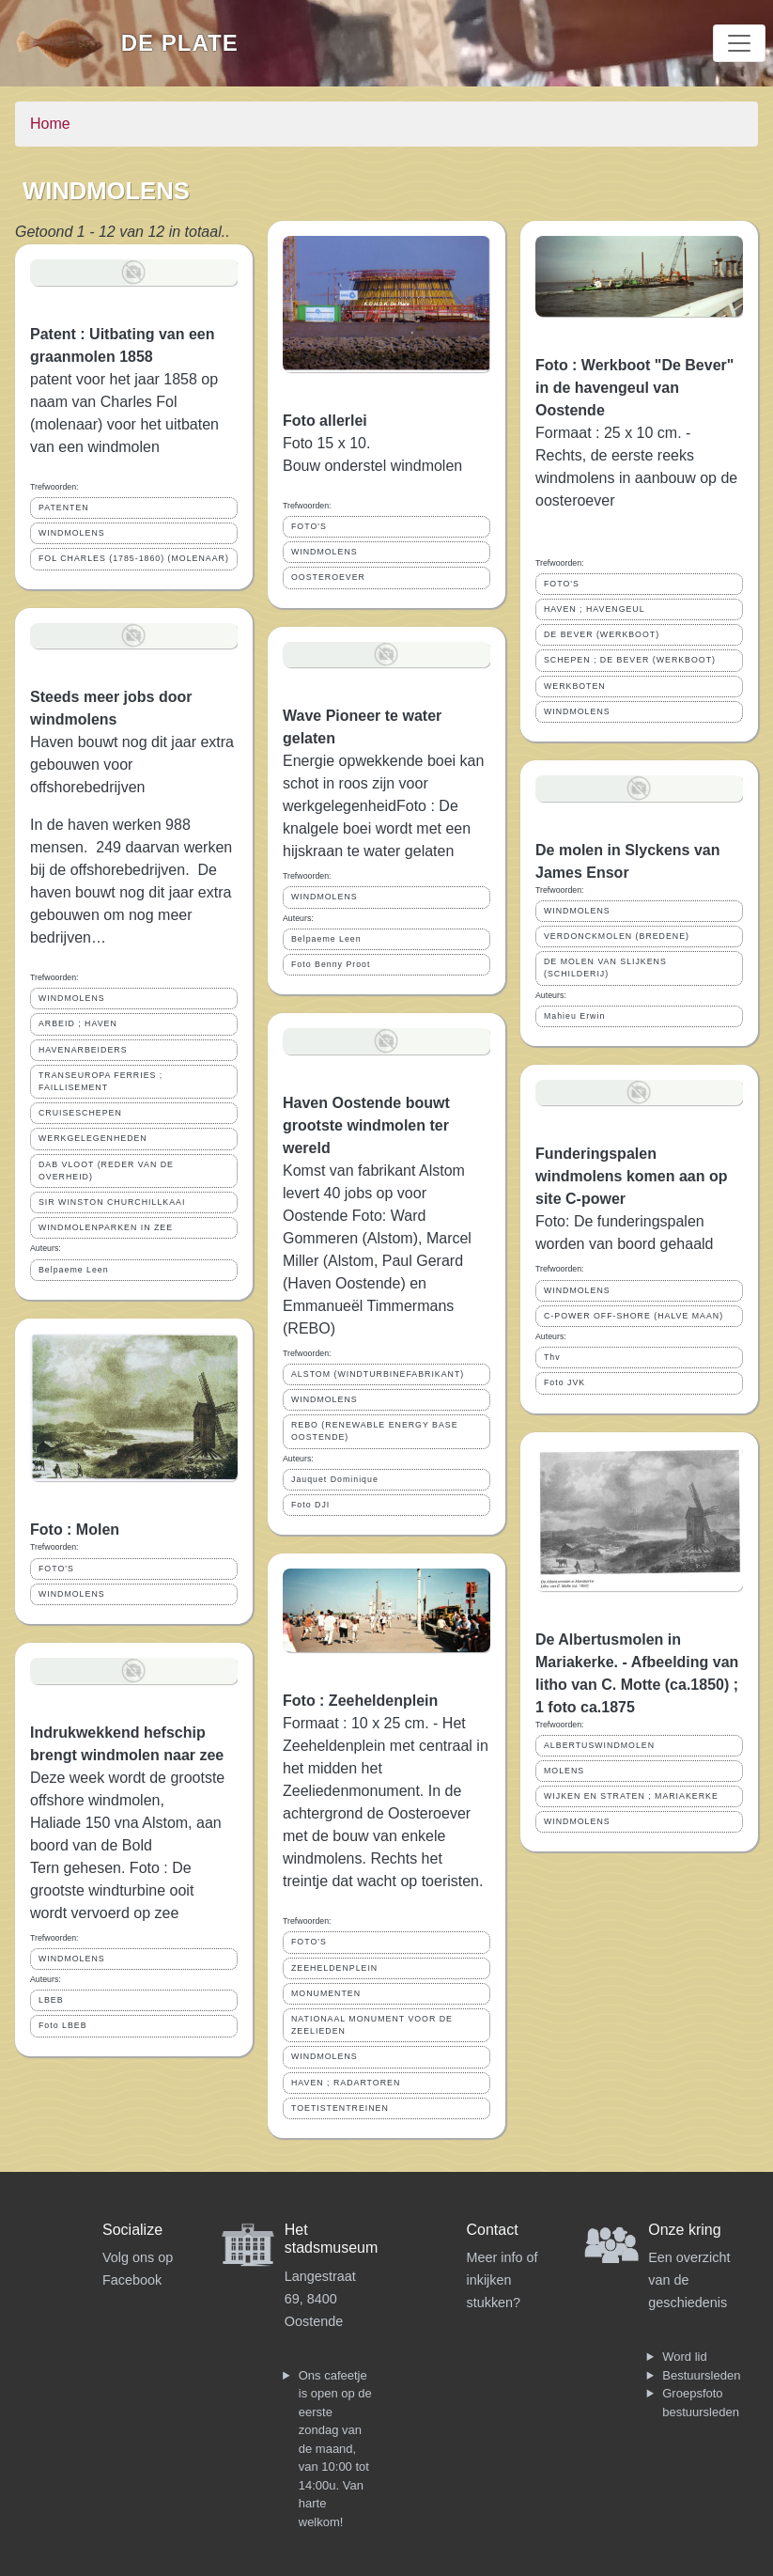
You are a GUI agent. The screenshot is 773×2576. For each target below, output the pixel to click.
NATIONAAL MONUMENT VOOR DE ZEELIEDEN (372, 2025)
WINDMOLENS (72, 533)
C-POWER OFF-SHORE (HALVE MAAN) (633, 1315)
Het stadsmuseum (332, 2239)
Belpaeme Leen (74, 1269)
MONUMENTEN (326, 1993)
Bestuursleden (701, 2375)
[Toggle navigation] (739, 43)
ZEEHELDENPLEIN (334, 1968)
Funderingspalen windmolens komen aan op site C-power (631, 1176)
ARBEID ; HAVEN (78, 1023)
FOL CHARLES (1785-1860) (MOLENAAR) (134, 558)
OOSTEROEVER (328, 577)
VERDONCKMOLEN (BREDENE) (616, 936)
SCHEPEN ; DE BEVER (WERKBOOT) (630, 659)
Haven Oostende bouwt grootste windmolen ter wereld (366, 1125)
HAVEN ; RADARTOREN (345, 2082)
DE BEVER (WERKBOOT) (601, 634)
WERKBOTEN (575, 686)
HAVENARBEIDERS (83, 1049)
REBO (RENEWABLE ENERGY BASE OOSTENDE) (374, 1431)
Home (50, 124)
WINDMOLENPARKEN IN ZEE (106, 1227)
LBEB (51, 2000)
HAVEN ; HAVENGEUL (594, 609)
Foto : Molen (74, 1530)
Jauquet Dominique (335, 1479)
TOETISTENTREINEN (340, 2108)
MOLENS (564, 1770)
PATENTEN (64, 507)
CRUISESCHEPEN (80, 1112)
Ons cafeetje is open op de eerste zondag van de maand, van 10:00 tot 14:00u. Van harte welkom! (335, 2448)
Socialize (132, 2230)
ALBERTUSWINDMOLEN (599, 1745)
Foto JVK (564, 1382)
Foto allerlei (325, 421)
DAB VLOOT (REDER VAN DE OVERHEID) (106, 1170)
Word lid (684, 2357)
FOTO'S (56, 1568)
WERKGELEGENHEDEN (93, 1138)
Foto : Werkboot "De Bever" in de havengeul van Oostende (634, 387)
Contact (492, 2230)
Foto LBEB (63, 2025)
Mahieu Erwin (574, 1016)
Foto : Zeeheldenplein (360, 1701)
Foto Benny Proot (330, 964)
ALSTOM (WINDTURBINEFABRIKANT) (377, 1374)
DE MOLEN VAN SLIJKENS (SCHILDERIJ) (605, 967)
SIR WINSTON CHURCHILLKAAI (112, 1202)
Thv (552, 1357)
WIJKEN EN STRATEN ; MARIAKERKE (631, 1796)
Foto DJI (310, 1504)
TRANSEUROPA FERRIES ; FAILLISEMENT (100, 1081)
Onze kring (684, 2230)
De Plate (180, 42)
